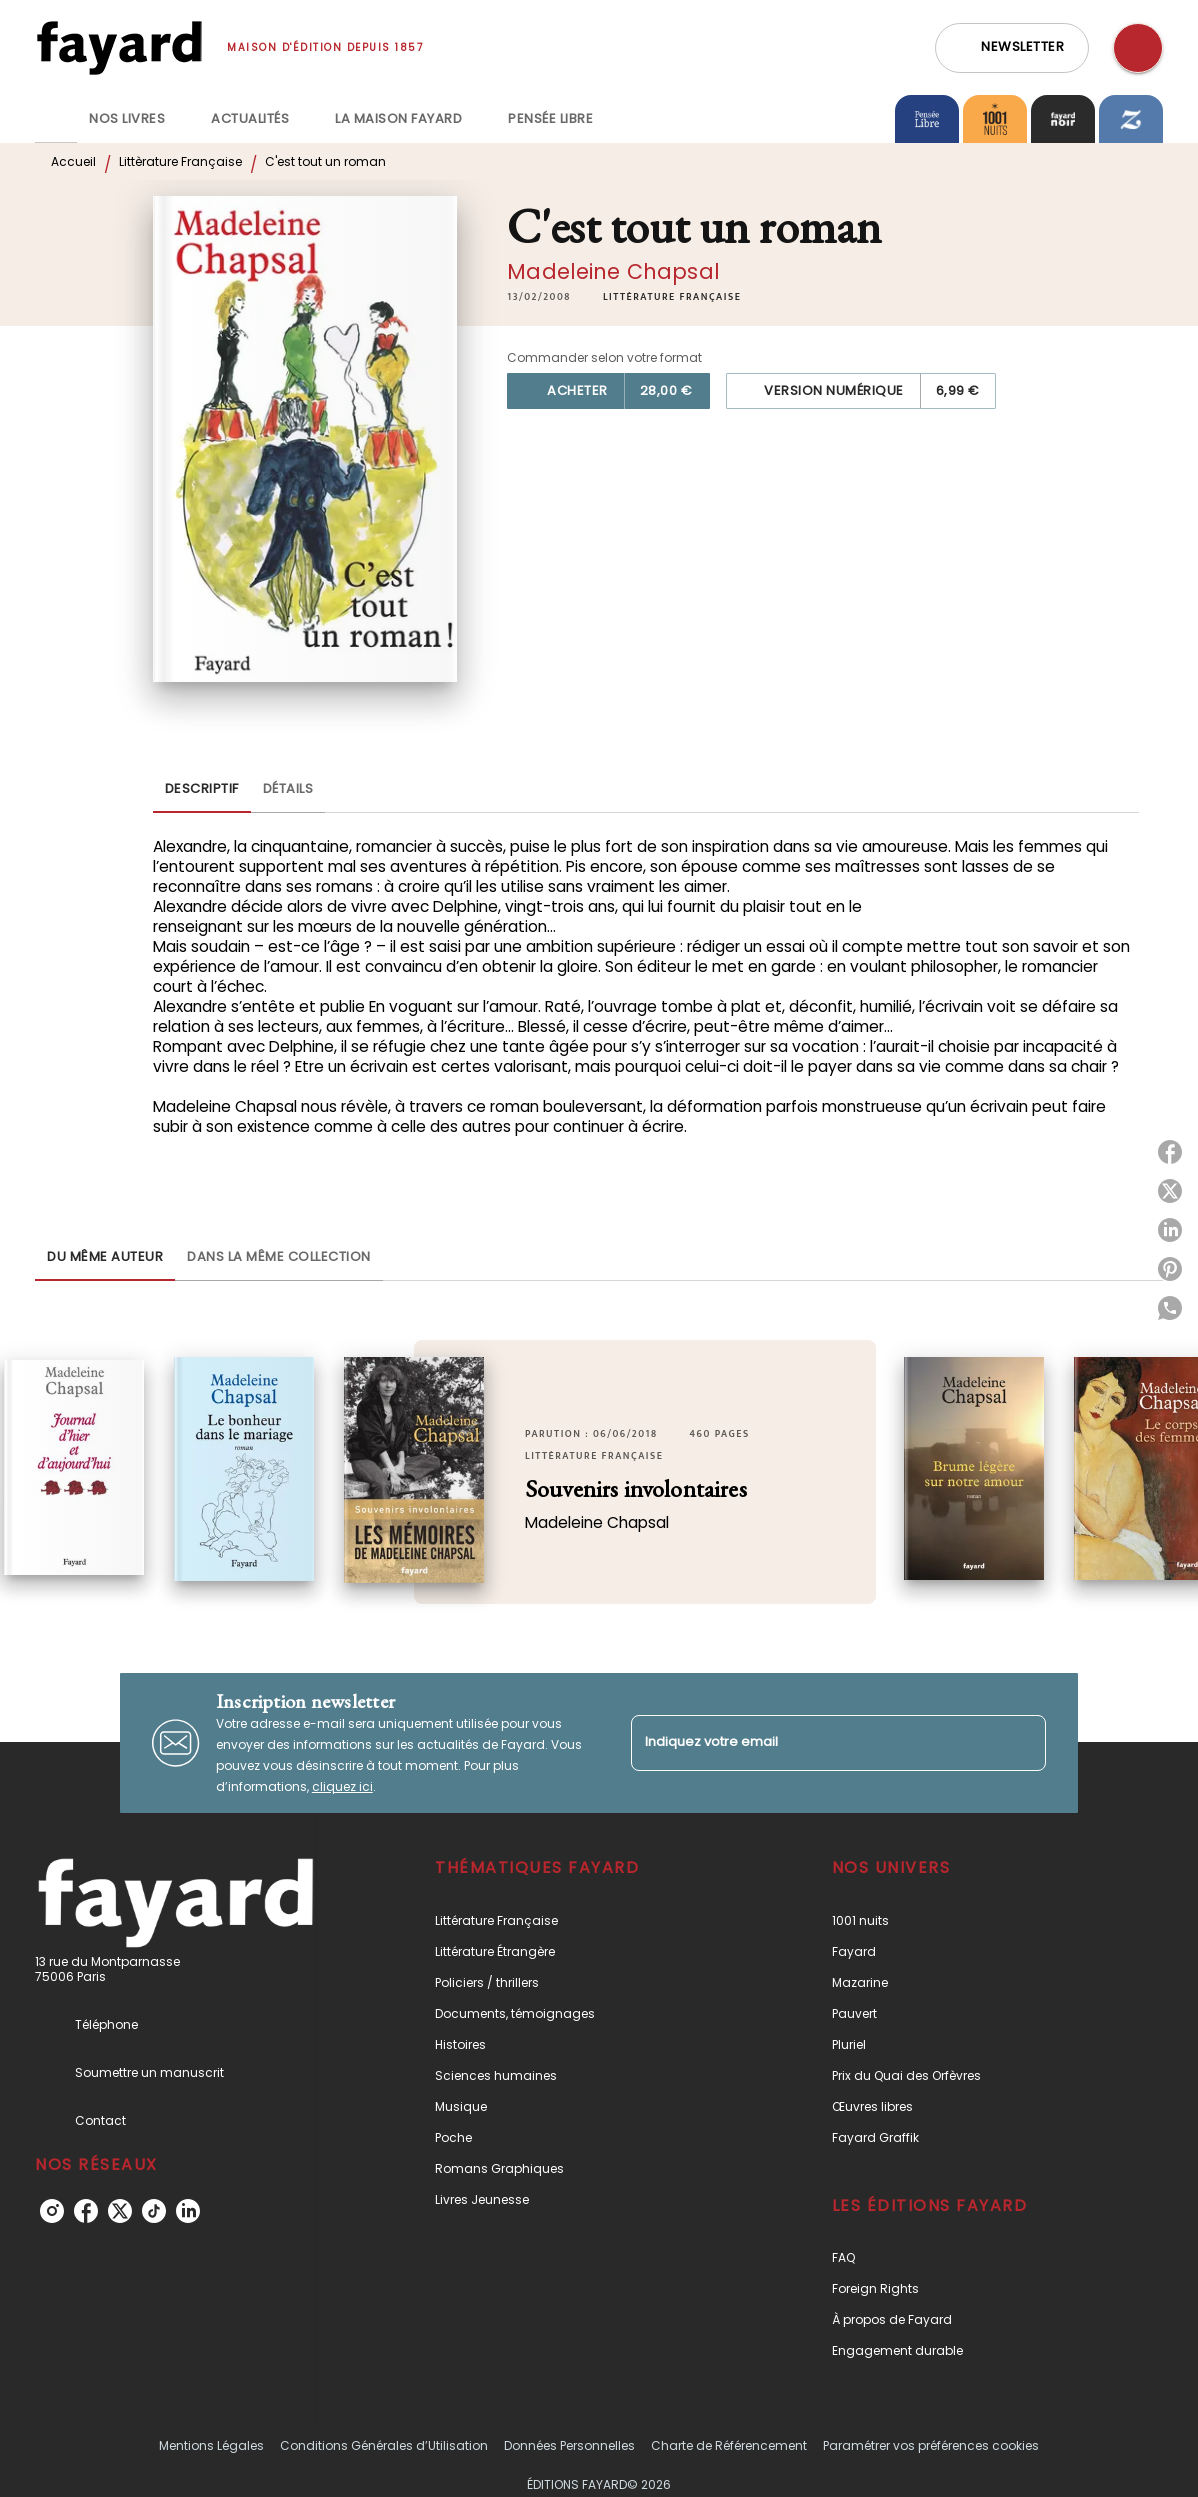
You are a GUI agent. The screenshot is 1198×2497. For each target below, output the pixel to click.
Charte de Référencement (729, 2445)
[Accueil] (119, 47)
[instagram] (52, 2211)
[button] (1012, 48)
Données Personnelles (569, 2445)
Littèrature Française (180, 161)
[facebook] (86, 2211)
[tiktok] (154, 2211)
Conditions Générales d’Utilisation (384, 2445)
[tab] (56, 119)
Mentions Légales (211, 2445)
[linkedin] (188, 2211)
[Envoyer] (1022, 1743)
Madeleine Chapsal (613, 271)
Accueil (73, 161)
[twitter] (120, 2211)
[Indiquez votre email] (813, 1742)
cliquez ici (342, 1786)
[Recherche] (1138, 48)
